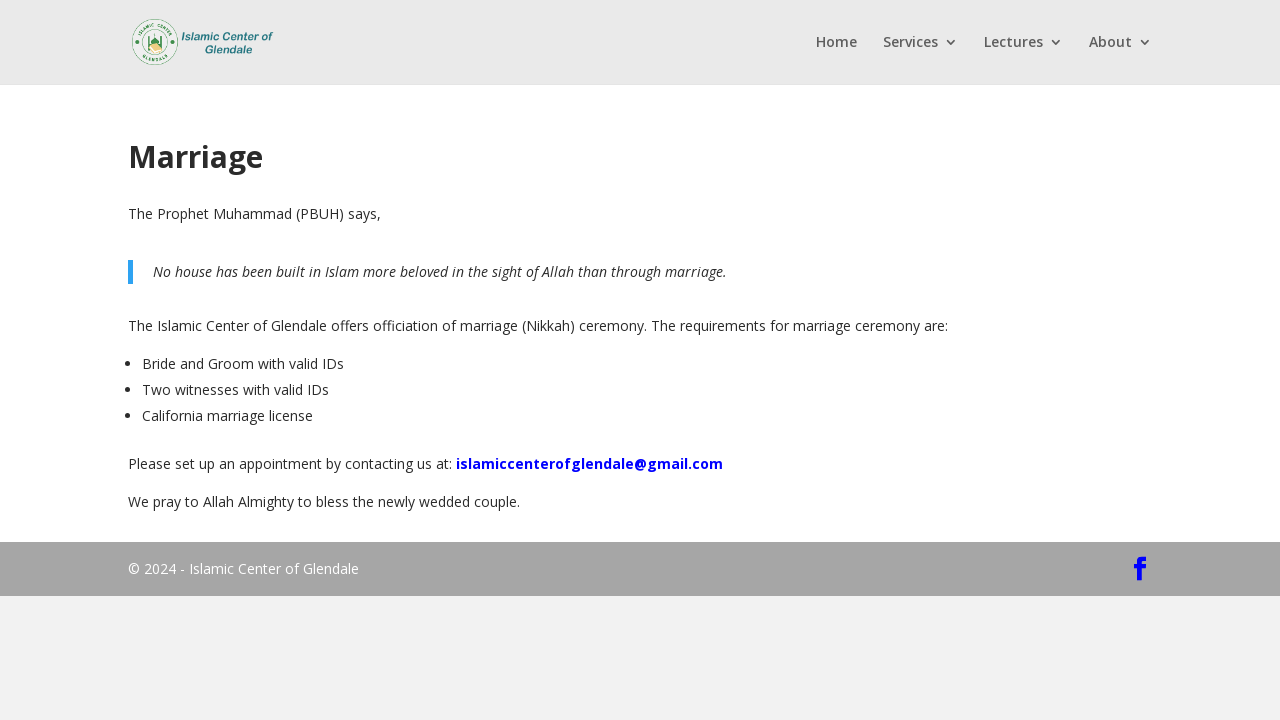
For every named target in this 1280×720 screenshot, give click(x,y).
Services (910, 43)
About (1110, 43)
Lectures (1013, 43)
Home (836, 43)
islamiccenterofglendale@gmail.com (589, 463)
